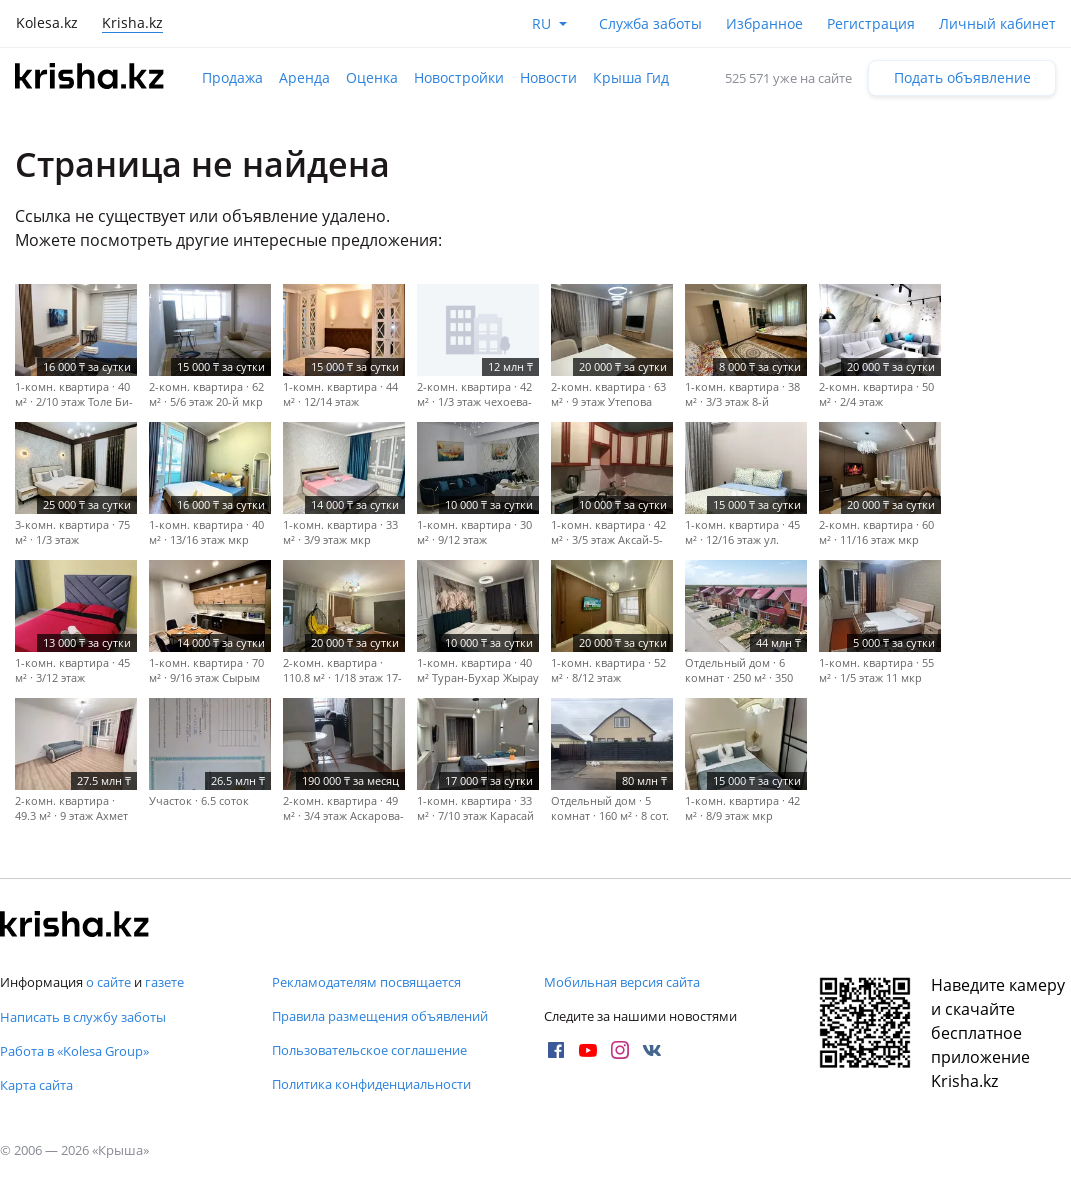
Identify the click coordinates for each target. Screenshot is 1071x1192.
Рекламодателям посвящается (366, 982)
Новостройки (459, 77)
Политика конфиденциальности (371, 1084)
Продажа (232, 77)
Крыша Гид (631, 77)
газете (164, 982)
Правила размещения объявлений (380, 1016)
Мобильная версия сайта (622, 982)
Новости (548, 77)
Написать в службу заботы (83, 1017)
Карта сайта (36, 1085)
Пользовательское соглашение (369, 1050)
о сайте (108, 982)
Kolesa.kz (47, 22)
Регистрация (871, 23)
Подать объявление (962, 77)
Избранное (764, 23)
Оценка (372, 77)
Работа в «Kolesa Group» (74, 1051)
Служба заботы (650, 23)
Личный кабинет (997, 23)
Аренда (304, 77)
